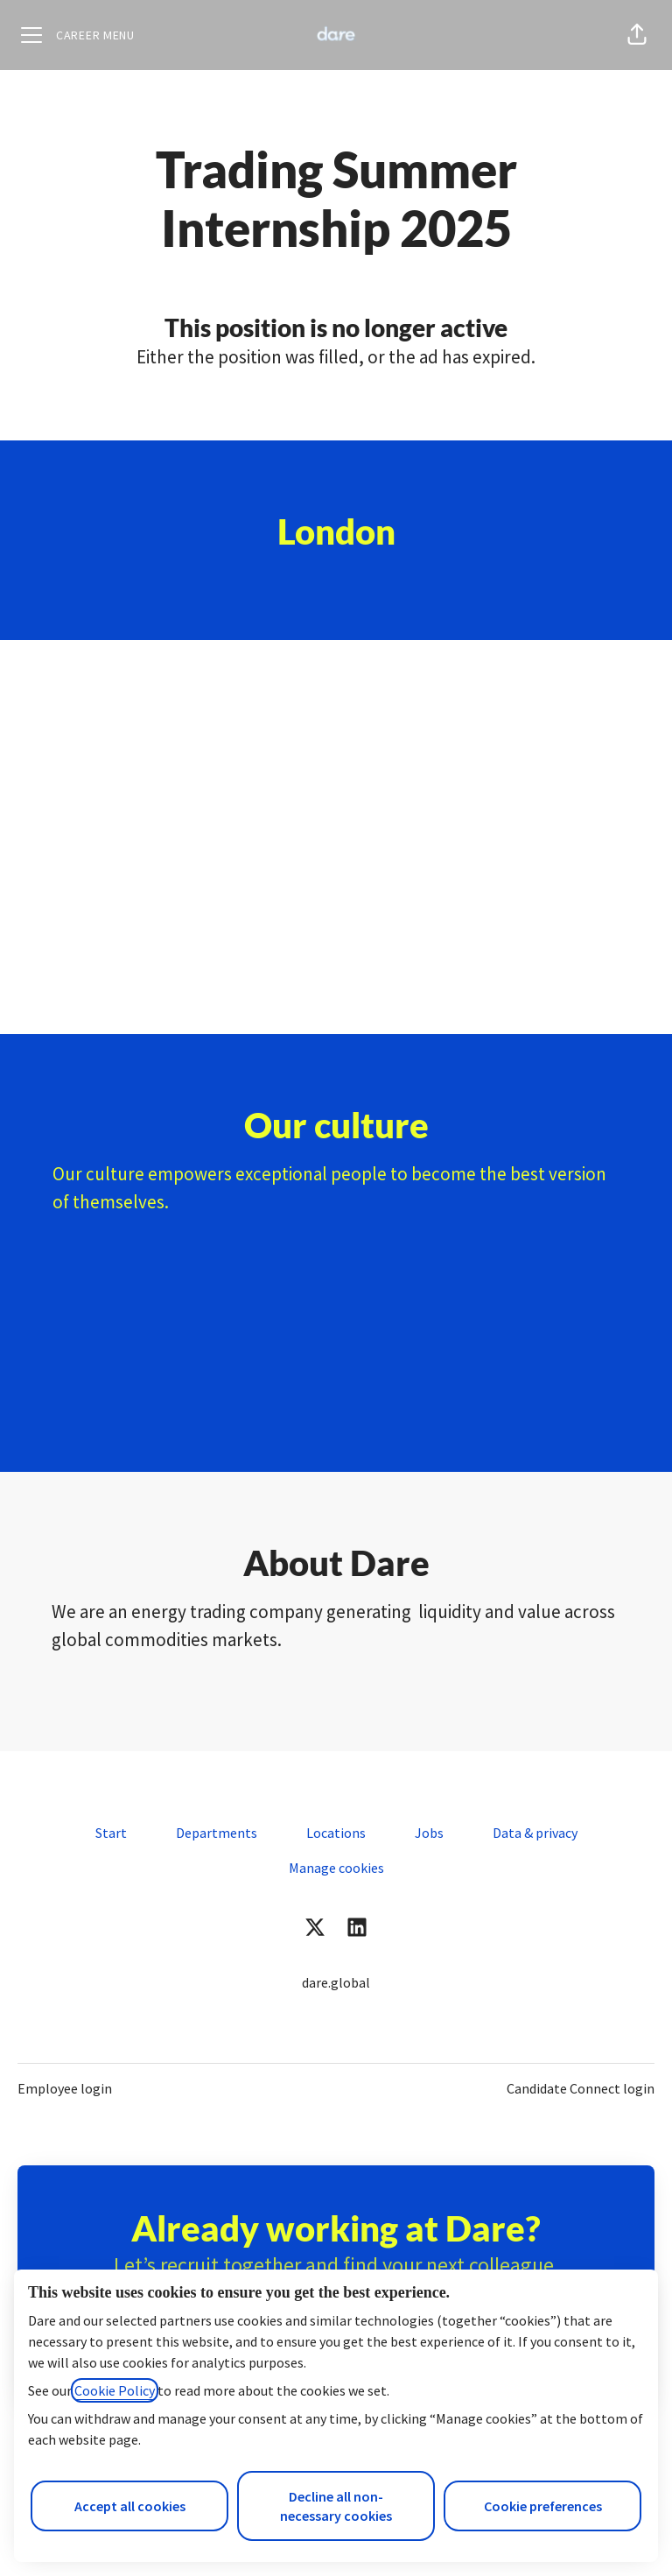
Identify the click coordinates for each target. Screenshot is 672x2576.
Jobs (429, 1832)
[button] (637, 35)
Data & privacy (535, 1832)
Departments (216, 1832)
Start (111, 1832)
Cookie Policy (114, 2390)
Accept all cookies (130, 2506)
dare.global (336, 1982)
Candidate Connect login (580, 2088)
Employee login (65, 2088)
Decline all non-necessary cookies (336, 2506)
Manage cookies (336, 1867)
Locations (336, 1832)
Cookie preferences (543, 2506)
